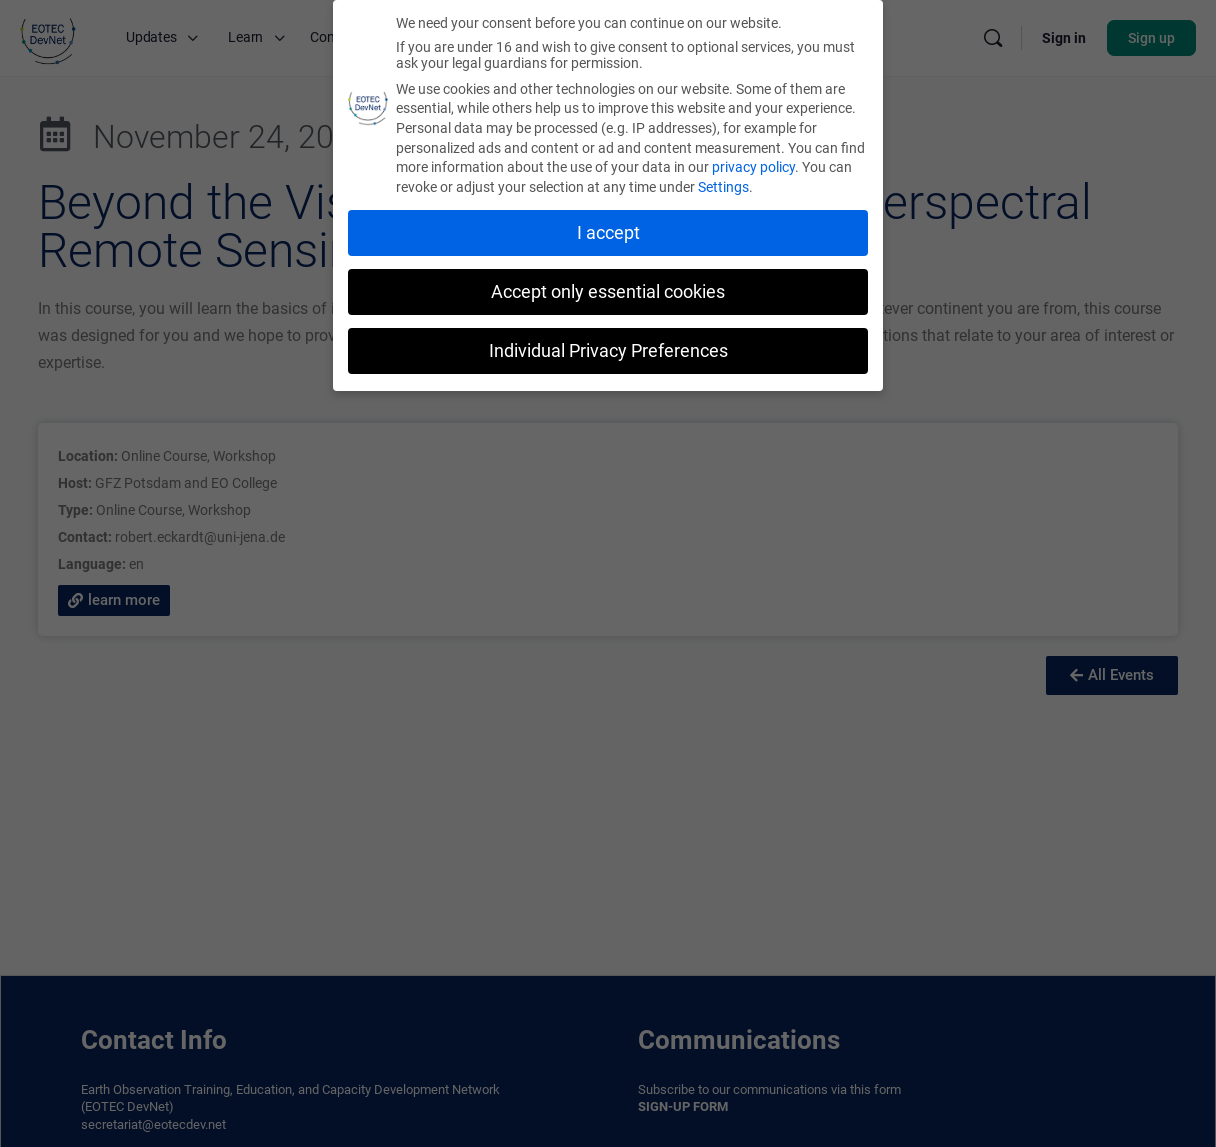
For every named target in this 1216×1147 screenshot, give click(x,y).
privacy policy (753, 167)
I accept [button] (608, 233)
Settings (723, 187)
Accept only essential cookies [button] (608, 292)
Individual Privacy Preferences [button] (608, 351)
